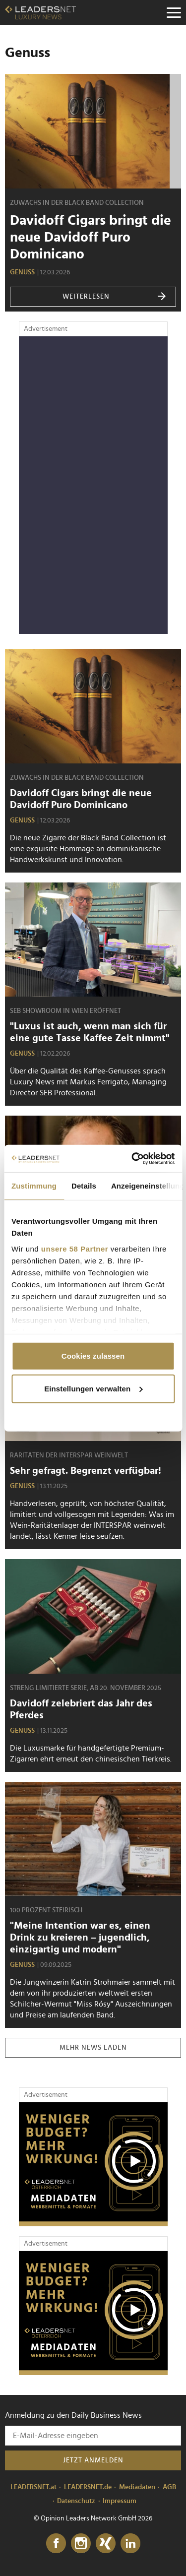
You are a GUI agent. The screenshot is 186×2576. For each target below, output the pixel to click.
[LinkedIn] (130, 2544)
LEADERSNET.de (88, 2487)
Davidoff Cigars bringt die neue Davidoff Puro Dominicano (90, 237)
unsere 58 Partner (74, 1248)
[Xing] (106, 2544)
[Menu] (173, 12)
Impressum (119, 2501)
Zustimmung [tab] (34, 1186)
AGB (169, 2487)
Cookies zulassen (93, 1356)
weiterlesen (114, 296)
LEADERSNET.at (33, 2487)
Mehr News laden (93, 2047)
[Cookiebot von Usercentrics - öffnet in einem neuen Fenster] (132, 1158)
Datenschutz (76, 2501)
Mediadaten (137, 2487)
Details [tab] (83, 1186)
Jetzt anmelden (93, 2460)
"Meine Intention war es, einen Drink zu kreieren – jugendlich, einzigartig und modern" (80, 1937)
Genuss (22, 272)
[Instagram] (81, 2544)
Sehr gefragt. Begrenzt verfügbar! (85, 1471)
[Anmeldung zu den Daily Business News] (93, 2436)
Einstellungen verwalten (93, 1388)
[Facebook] (56, 2544)
